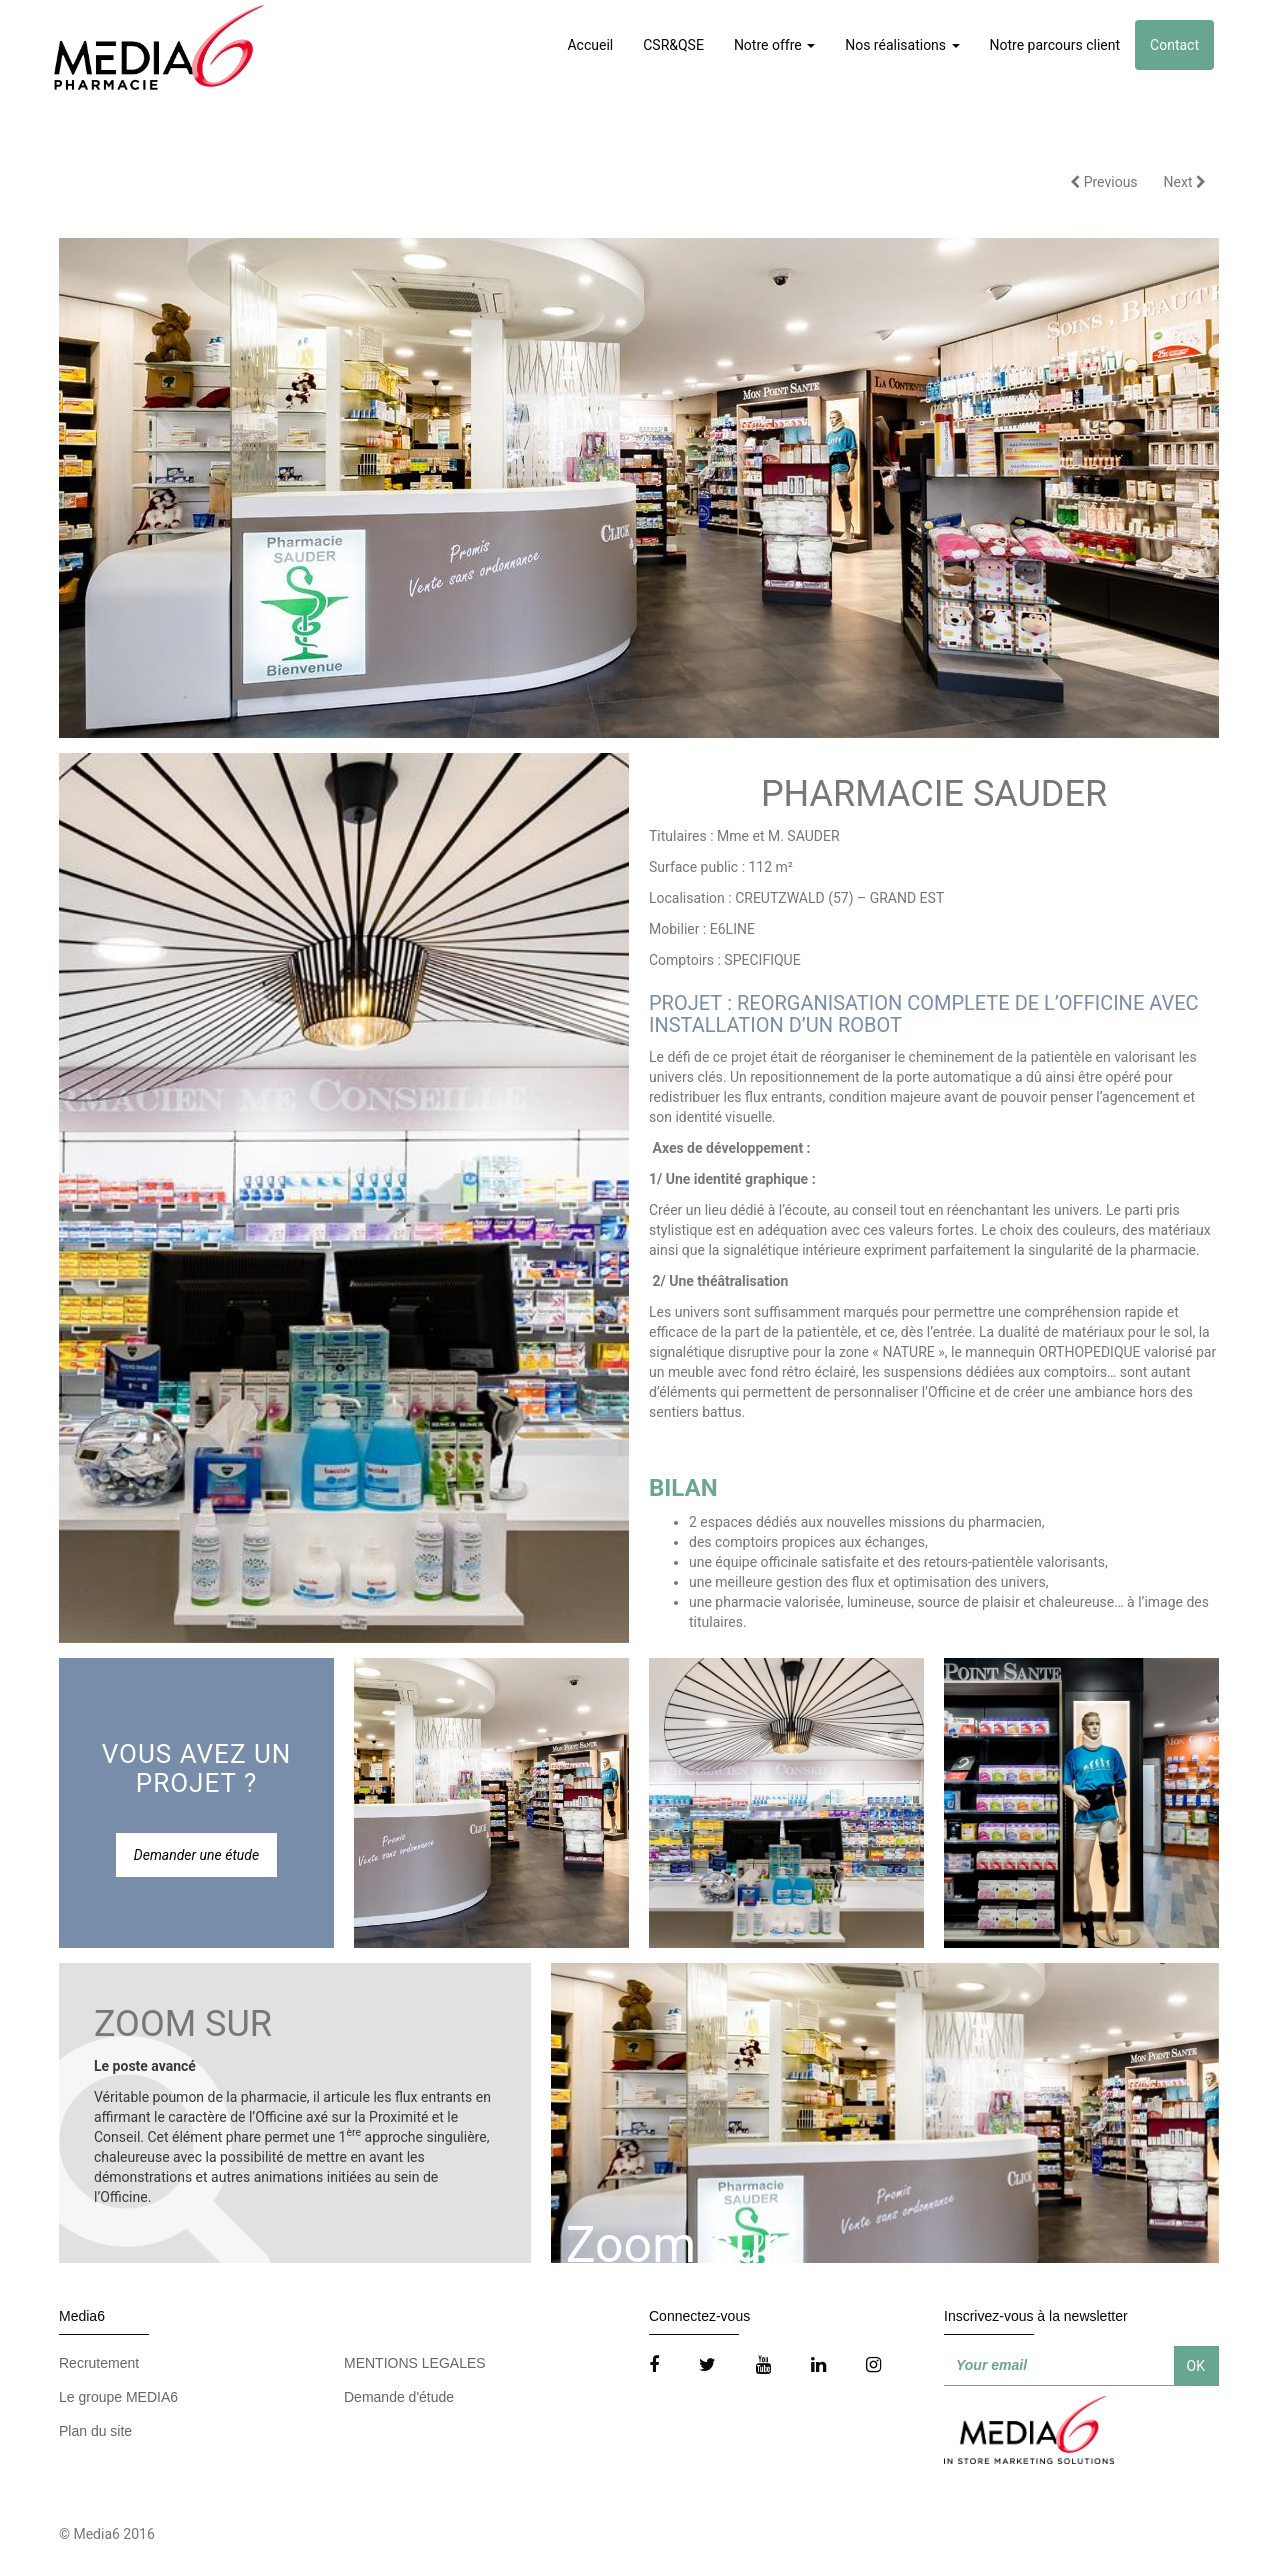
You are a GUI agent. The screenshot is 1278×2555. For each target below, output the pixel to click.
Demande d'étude (399, 2397)
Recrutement (99, 2363)
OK (1196, 2366)
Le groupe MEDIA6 (118, 2397)
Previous (1103, 182)
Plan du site (95, 2431)
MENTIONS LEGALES (415, 2363)
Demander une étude (196, 1855)
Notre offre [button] (774, 45)
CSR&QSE (673, 45)
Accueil (590, 45)
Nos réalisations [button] (902, 45)
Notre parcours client (1055, 45)
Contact (1174, 45)
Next (1185, 182)
